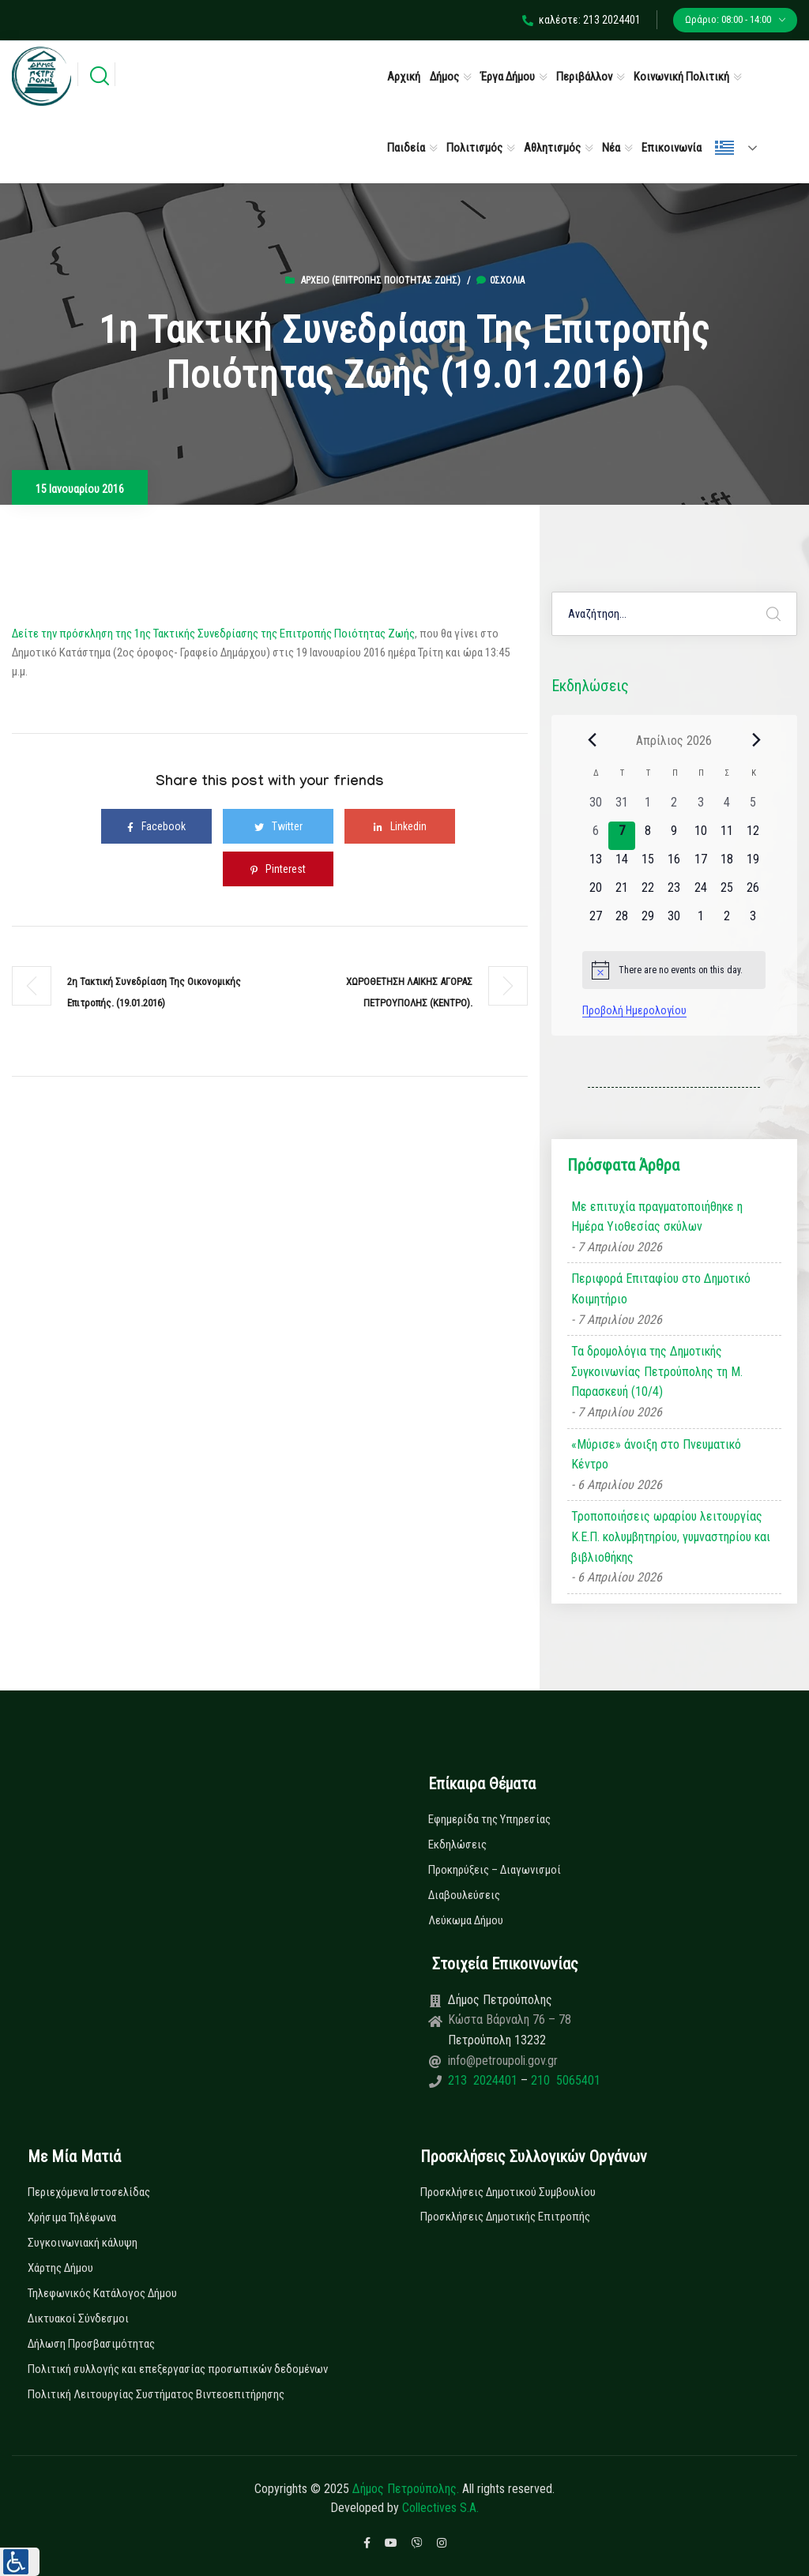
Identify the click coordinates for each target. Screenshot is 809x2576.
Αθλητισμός (552, 148)
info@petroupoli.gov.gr (503, 2060)
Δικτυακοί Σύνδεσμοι (78, 2318)
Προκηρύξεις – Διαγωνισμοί (494, 1870)
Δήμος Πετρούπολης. (405, 2488)
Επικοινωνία (672, 148)
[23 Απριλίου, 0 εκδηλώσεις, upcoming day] (674, 892)
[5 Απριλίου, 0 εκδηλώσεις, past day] (752, 807)
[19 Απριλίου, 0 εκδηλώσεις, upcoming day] (752, 864)
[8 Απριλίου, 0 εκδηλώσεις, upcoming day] (648, 836)
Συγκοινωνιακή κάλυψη (82, 2243)
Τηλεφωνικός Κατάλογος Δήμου (102, 2293)
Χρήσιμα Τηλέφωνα (72, 2217)
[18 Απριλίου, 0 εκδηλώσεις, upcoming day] (726, 864)
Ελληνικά (724, 147)
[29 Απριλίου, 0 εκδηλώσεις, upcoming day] (648, 921)
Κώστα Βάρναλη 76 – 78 (509, 2019)
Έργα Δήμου (507, 77)
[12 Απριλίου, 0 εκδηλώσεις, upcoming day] (752, 836)
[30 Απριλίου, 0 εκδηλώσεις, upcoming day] (674, 921)
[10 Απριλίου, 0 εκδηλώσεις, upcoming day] (700, 836)
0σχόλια (500, 280)
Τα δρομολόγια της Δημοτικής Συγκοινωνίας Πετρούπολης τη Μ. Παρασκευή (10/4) (657, 1371)
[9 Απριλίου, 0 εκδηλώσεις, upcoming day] (674, 836)
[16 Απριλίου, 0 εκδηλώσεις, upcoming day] (674, 864)
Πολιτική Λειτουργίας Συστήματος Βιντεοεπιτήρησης (156, 2394)
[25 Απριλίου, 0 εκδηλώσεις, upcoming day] (726, 892)
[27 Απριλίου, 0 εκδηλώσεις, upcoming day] (595, 921)
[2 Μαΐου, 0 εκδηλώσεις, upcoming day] (726, 921)
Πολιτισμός (474, 148)
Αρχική (403, 77)
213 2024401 (484, 2080)
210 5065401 (564, 2080)
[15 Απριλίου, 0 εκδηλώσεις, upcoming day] (648, 864)
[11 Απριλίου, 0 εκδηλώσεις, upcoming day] (726, 836)
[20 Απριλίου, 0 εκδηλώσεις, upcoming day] (595, 892)
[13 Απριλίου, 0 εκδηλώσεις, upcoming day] (595, 864)
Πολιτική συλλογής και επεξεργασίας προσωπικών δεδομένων (178, 2369)
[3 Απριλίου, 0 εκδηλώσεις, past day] (700, 807)
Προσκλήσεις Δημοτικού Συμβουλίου (508, 2192)
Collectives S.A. (440, 2507)
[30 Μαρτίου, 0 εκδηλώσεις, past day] (595, 807)
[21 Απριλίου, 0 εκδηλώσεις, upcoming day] (621, 892)
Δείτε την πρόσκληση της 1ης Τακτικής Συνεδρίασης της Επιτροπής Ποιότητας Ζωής (213, 633)
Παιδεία (406, 148)
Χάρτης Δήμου (60, 2268)
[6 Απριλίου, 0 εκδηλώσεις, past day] (595, 836)
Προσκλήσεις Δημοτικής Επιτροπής (505, 2216)
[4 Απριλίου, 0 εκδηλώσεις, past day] (726, 807)
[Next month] (756, 740)
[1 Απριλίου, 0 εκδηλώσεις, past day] (648, 807)
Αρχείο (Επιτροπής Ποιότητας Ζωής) (381, 280)
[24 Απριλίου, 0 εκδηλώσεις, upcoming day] (700, 892)
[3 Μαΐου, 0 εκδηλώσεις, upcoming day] (752, 921)
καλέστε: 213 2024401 (581, 19)
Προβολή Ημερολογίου (634, 1010)
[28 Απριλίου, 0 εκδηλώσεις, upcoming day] (621, 921)
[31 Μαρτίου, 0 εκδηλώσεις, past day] (621, 807)
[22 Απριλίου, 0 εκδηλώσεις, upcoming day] (648, 892)
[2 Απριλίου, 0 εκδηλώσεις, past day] (674, 807)
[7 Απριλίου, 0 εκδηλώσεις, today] (621, 836)
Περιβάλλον (584, 77)
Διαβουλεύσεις (464, 1895)
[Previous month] (591, 740)
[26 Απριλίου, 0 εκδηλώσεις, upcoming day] (752, 892)
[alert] (674, 970)
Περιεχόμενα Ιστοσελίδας (89, 2192)
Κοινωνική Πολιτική (681, 77)
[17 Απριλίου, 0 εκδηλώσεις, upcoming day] (700, 864)
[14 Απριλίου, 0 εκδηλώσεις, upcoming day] (621, 864)
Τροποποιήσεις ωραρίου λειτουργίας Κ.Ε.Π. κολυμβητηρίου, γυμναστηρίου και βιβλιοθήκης (670, 1536)
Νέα (611, 148)
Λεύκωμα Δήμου (465, 1920)
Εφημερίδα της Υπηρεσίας (489, 1819)
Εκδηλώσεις (457, 1844)
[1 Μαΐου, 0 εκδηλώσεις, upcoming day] (700, 921)
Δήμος (444, 77)
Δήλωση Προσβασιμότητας (91, 2344)
